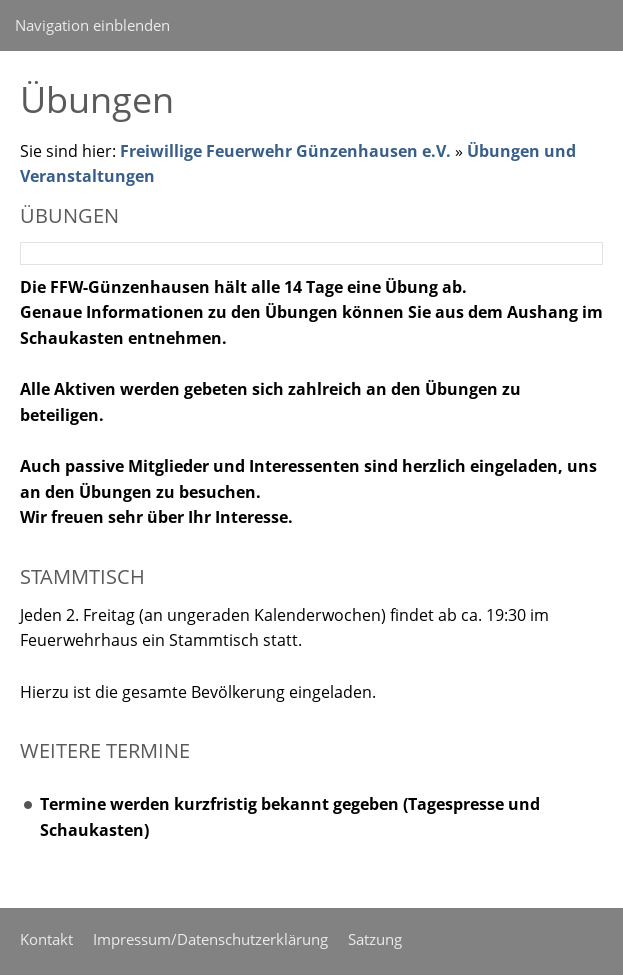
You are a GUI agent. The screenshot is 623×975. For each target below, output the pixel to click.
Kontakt (46, 939)
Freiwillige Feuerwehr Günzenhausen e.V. (285, 151)
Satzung (375, 939)
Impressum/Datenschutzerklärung (210, 939)
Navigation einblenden (92, 25)
